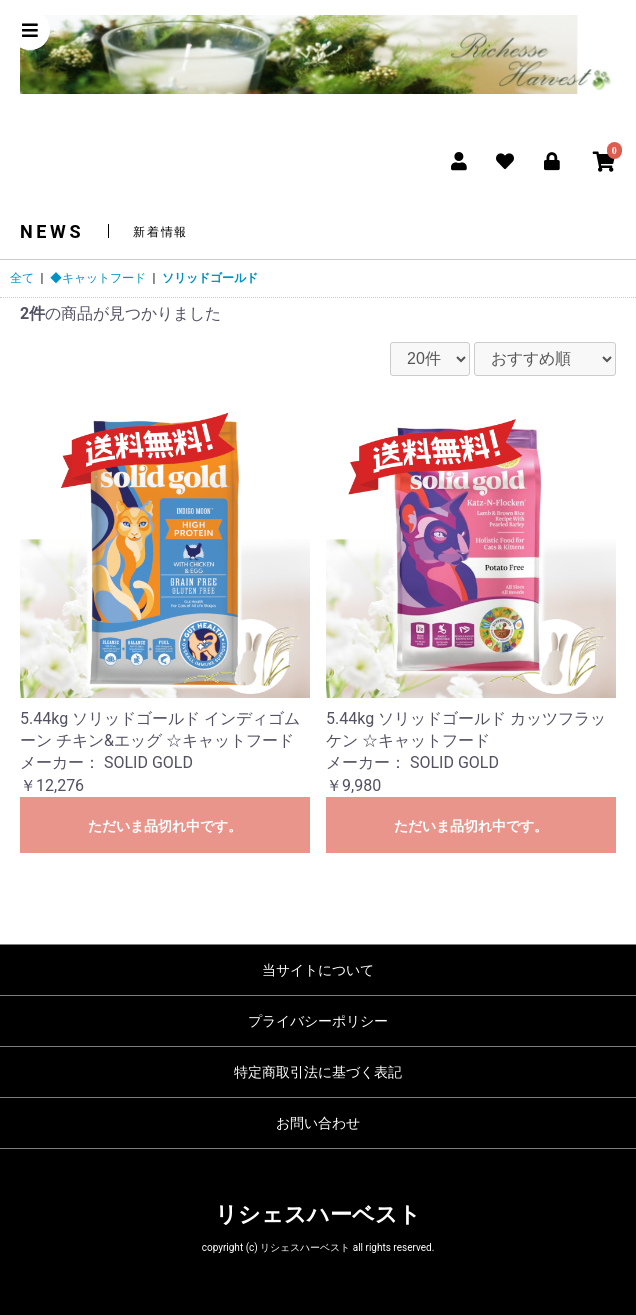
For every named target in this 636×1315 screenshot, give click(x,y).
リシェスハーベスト (318, 1214)
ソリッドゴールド (210, 278)
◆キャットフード (98, 278)
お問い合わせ (318, 1123)
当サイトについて (318, 970)
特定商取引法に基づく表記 (318, 1072)
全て (22, 278)
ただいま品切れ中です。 (165, 826)
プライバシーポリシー (318, 1021)
